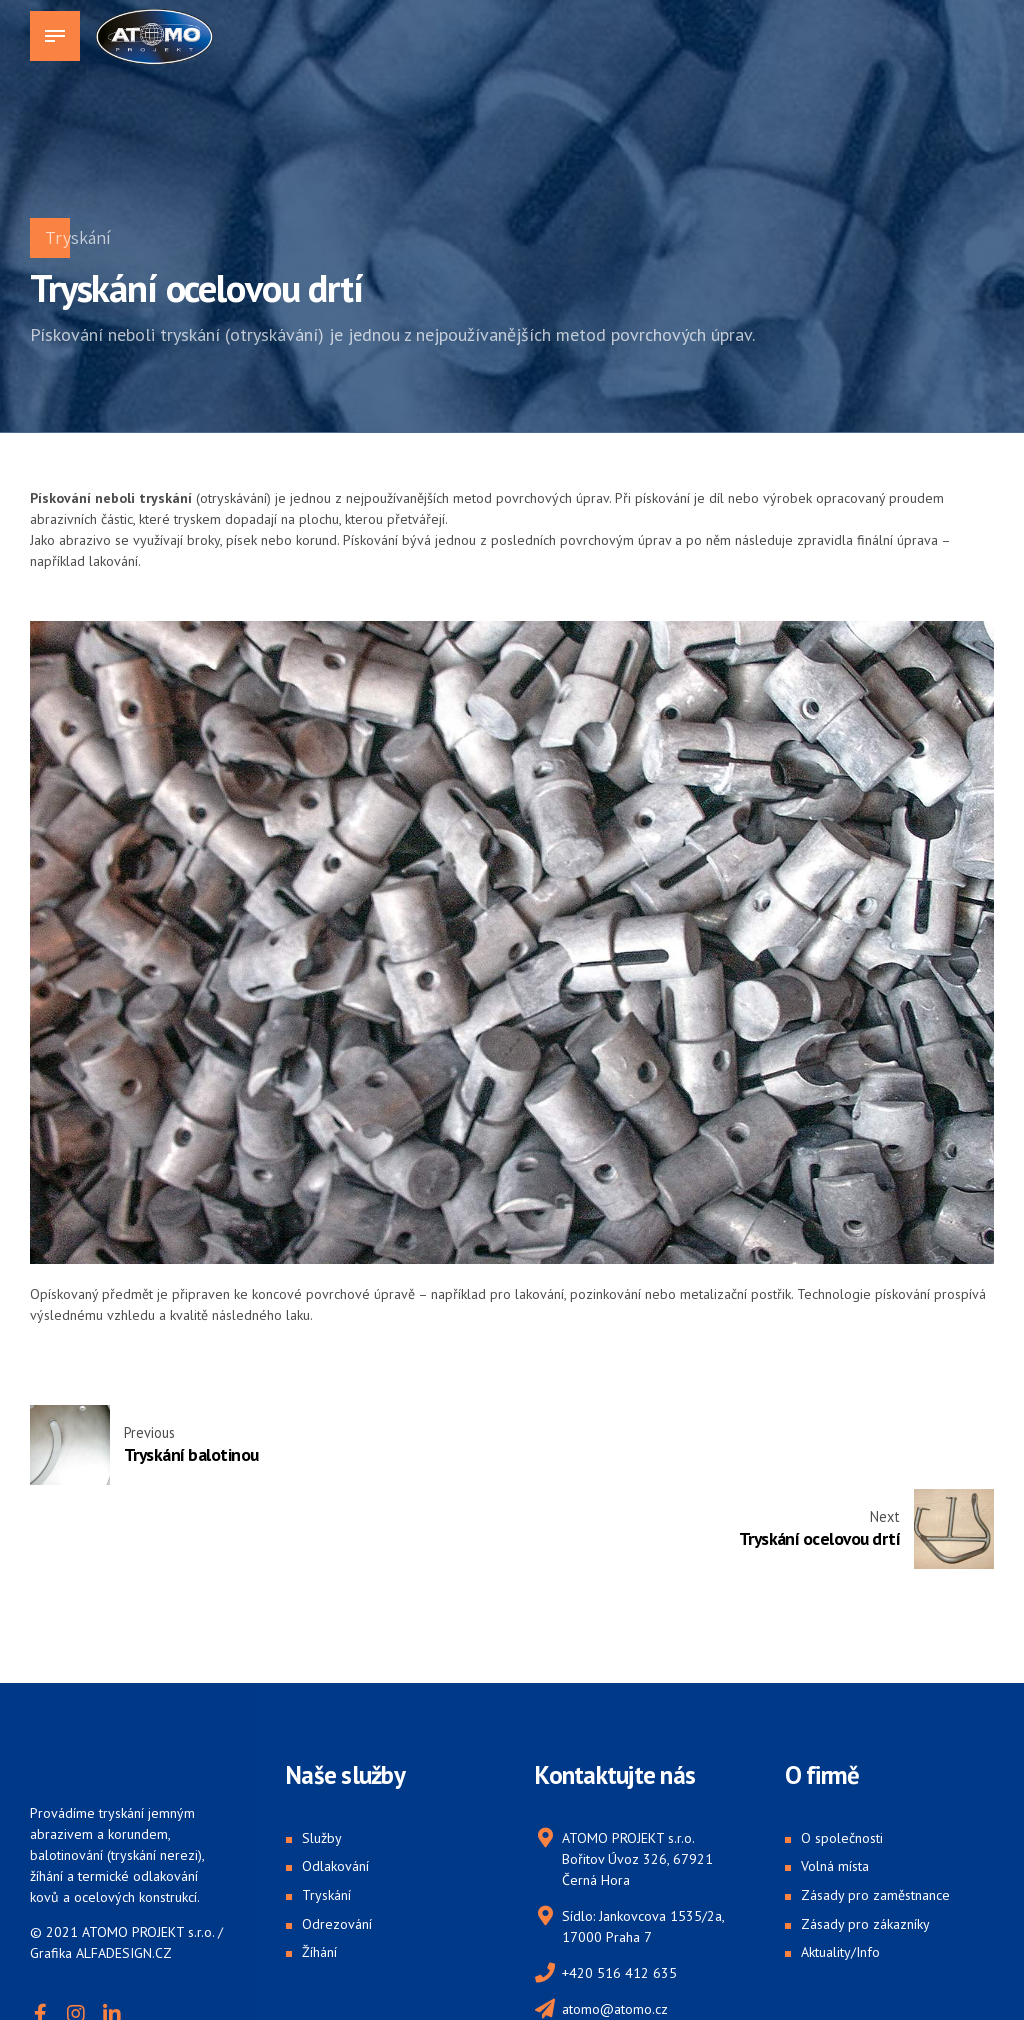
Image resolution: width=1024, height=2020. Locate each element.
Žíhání (319, 1869)
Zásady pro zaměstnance (875, 1811)
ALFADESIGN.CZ (124, 1869)
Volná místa (835, 1783)
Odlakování (335, 1783)
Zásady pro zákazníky (865, 1840)
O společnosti (842, 1754)
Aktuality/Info (840, 1869)
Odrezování (337, 1840)
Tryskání (78, 237)
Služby (322, 1754)
